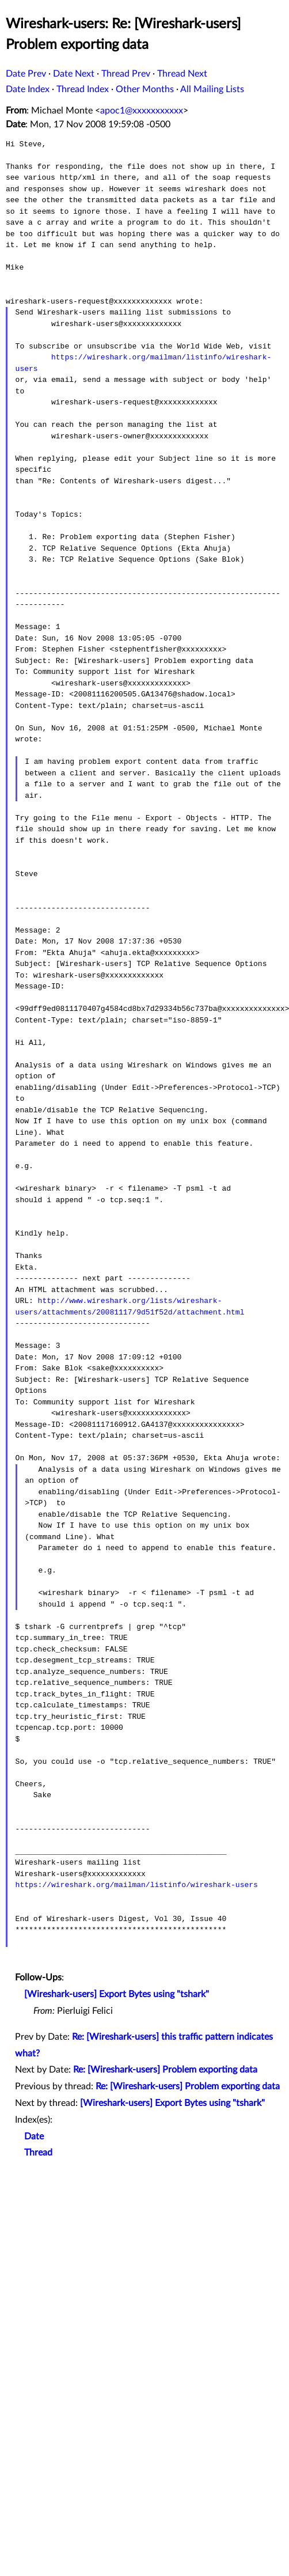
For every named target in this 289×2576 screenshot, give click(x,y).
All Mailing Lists (212, 89)
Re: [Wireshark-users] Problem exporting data (165, 2069)
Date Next (73, 73)
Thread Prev (125, 73)
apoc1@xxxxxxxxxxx (141, 110)
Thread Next (182, 73)
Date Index (28, 89)
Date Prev (26, 73)
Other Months (145, 89)
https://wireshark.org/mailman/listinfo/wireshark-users (137, 1885)
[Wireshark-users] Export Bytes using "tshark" (116, 1994)
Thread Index (82, 89)
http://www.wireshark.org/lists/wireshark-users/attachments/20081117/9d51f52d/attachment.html (130, 1306)
